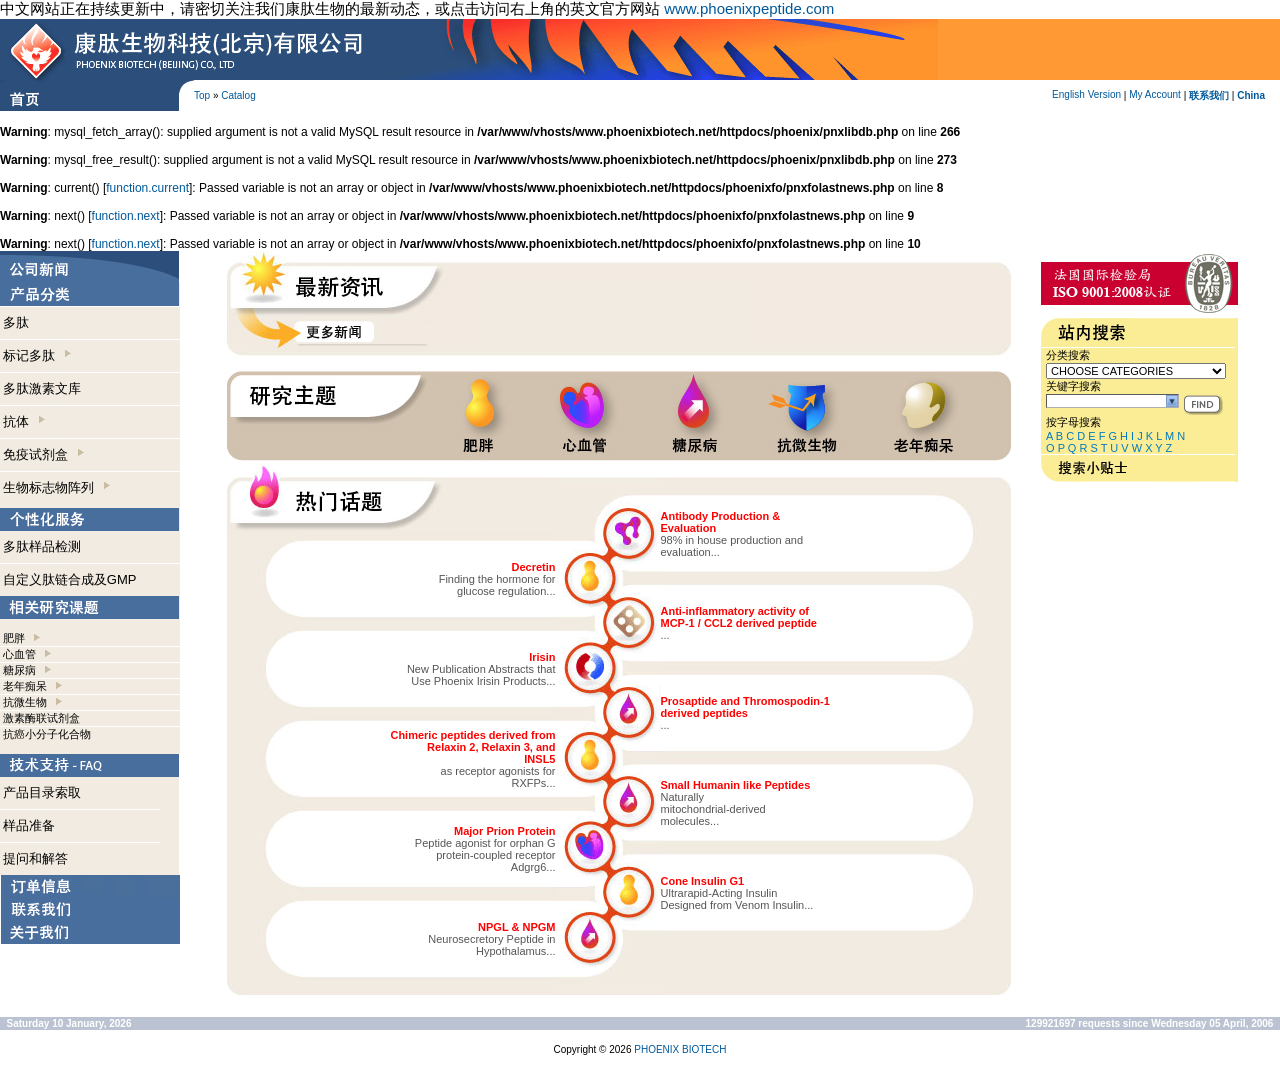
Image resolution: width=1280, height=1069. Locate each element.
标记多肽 (37, 355)
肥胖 (14, 638)
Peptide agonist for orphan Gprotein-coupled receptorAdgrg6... (485, 855)
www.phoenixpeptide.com (749, 8)
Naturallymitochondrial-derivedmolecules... (713, 809)
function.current (147, 188)
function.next (126, 216)
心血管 (19, 654)
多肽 (16, 322)
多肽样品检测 (42, 546)
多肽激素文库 (42, 388)
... (665, 635)
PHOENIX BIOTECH (680, 1049)
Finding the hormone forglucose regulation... (497, 585)
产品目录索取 (42, 792)
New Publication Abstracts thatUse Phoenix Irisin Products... (481, 675)
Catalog (238, 95)
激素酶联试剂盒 (41, 718)
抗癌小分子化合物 (47, 734)
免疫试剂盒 (43, 454)
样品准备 (29, 825)
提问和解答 (35, 858)
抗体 (24, 421)
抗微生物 (25, 702)
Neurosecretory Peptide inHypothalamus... (491, 945)
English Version (1086, 94)
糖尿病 (19, 670)
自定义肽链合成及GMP (70, 579)
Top (202, 95)
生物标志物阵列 (56, 487)
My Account (1155, 94)
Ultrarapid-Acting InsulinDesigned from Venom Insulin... (737, 899)
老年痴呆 (25, 686)
